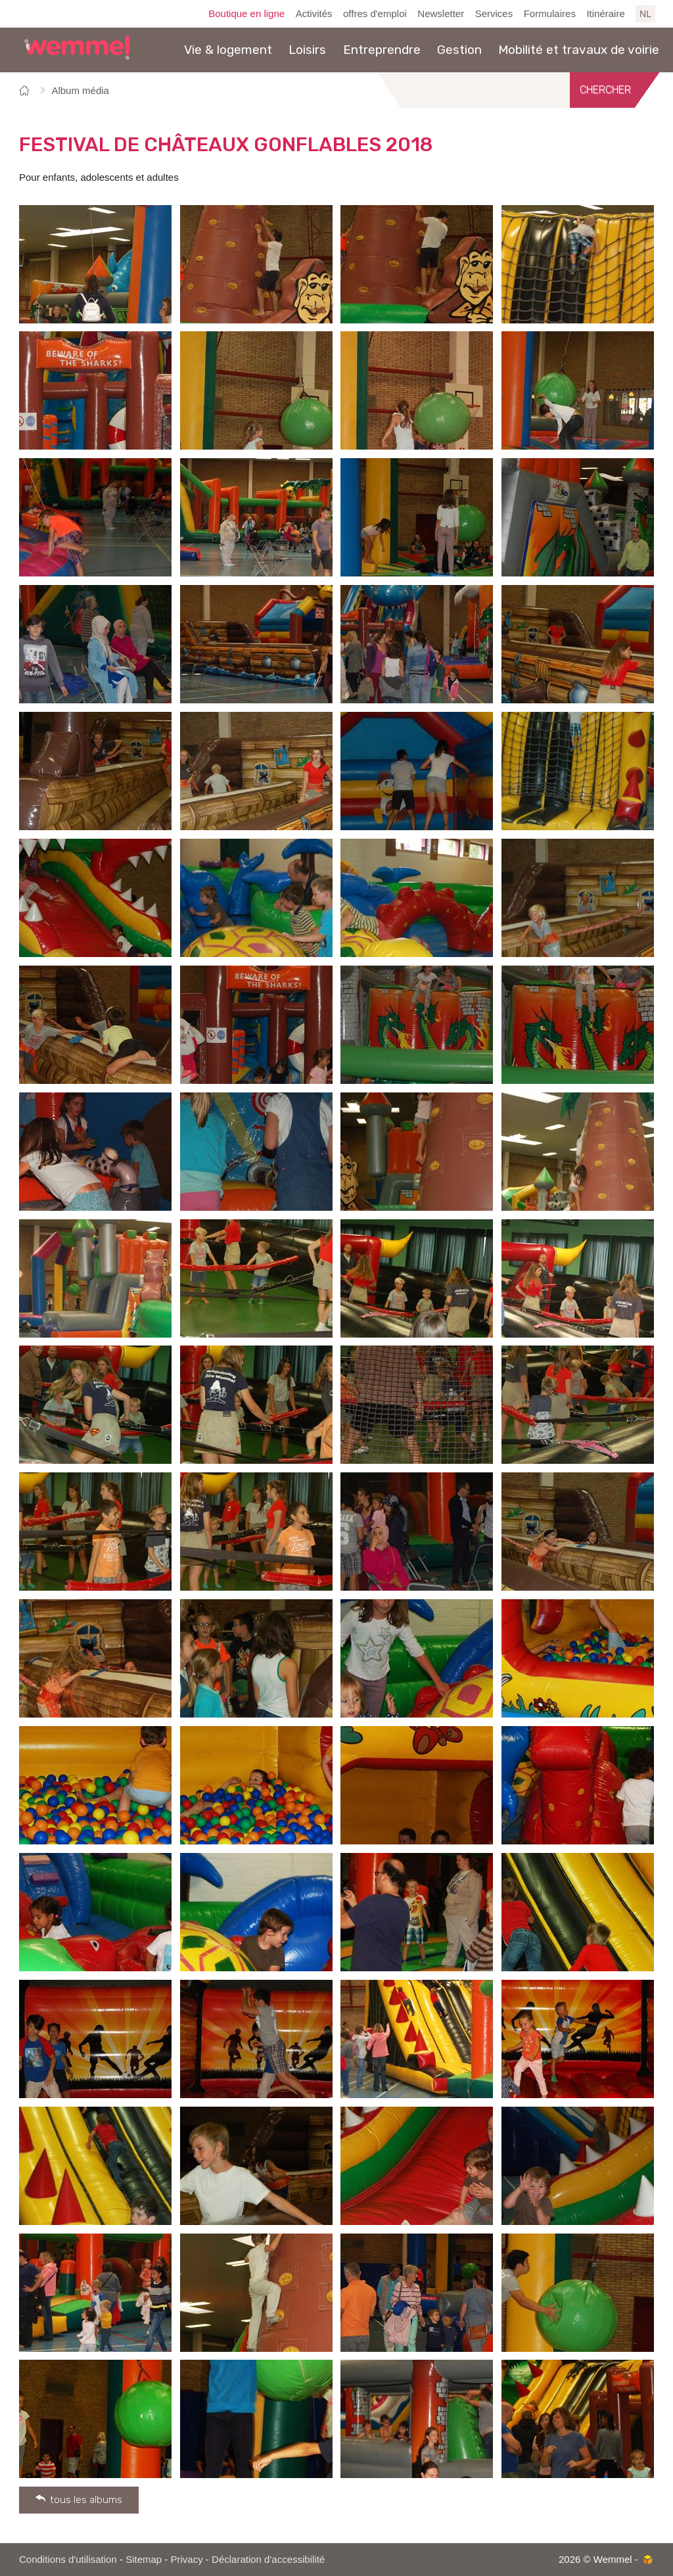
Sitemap (144, 2559)
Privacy (187, 2559)
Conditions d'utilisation (68, 2559)
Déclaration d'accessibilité (268, 2559)
